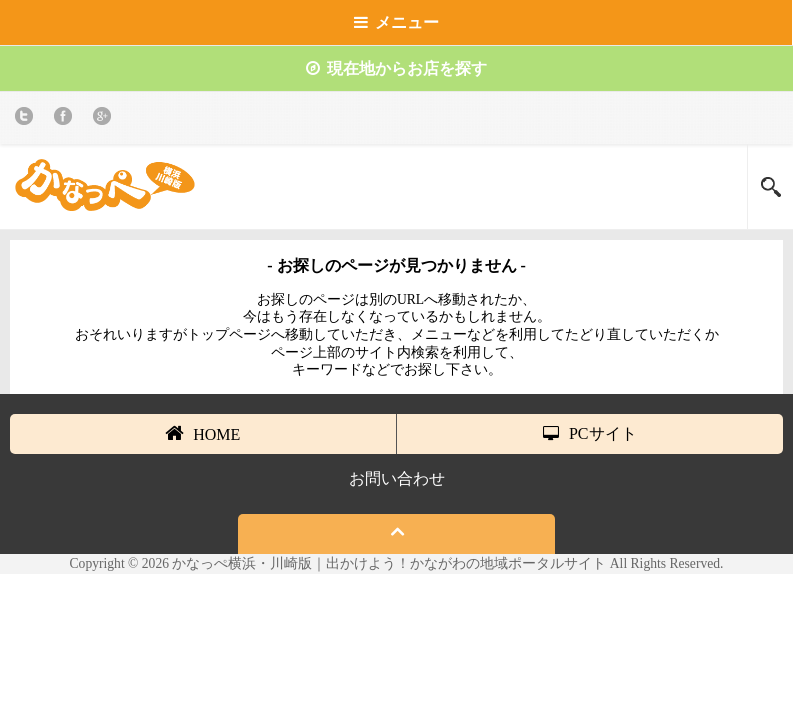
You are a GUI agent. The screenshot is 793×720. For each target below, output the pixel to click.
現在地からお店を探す (396, 68)
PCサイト (590, 433)
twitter (27, 119)
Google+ (105, 119)
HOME (202, 433)
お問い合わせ (397, 478)
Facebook (66, 119)
